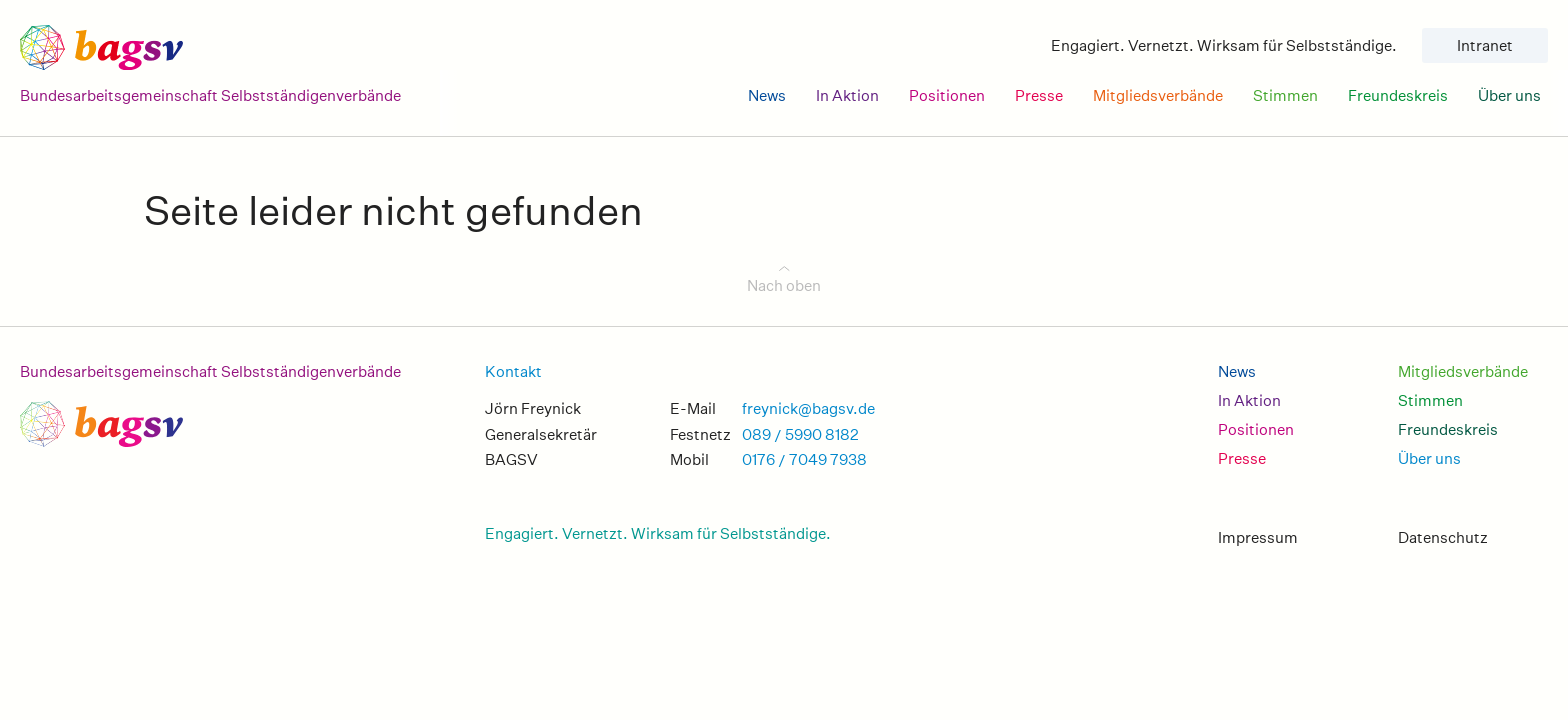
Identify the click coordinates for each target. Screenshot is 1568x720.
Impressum (1258, 537)
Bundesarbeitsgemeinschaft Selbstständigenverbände (210, 371)
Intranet (1485, 45)
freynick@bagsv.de (808, 408)
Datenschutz (1443, 537)
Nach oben (784, 285)
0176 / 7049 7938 (804, 459)
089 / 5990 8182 (800, 434)
